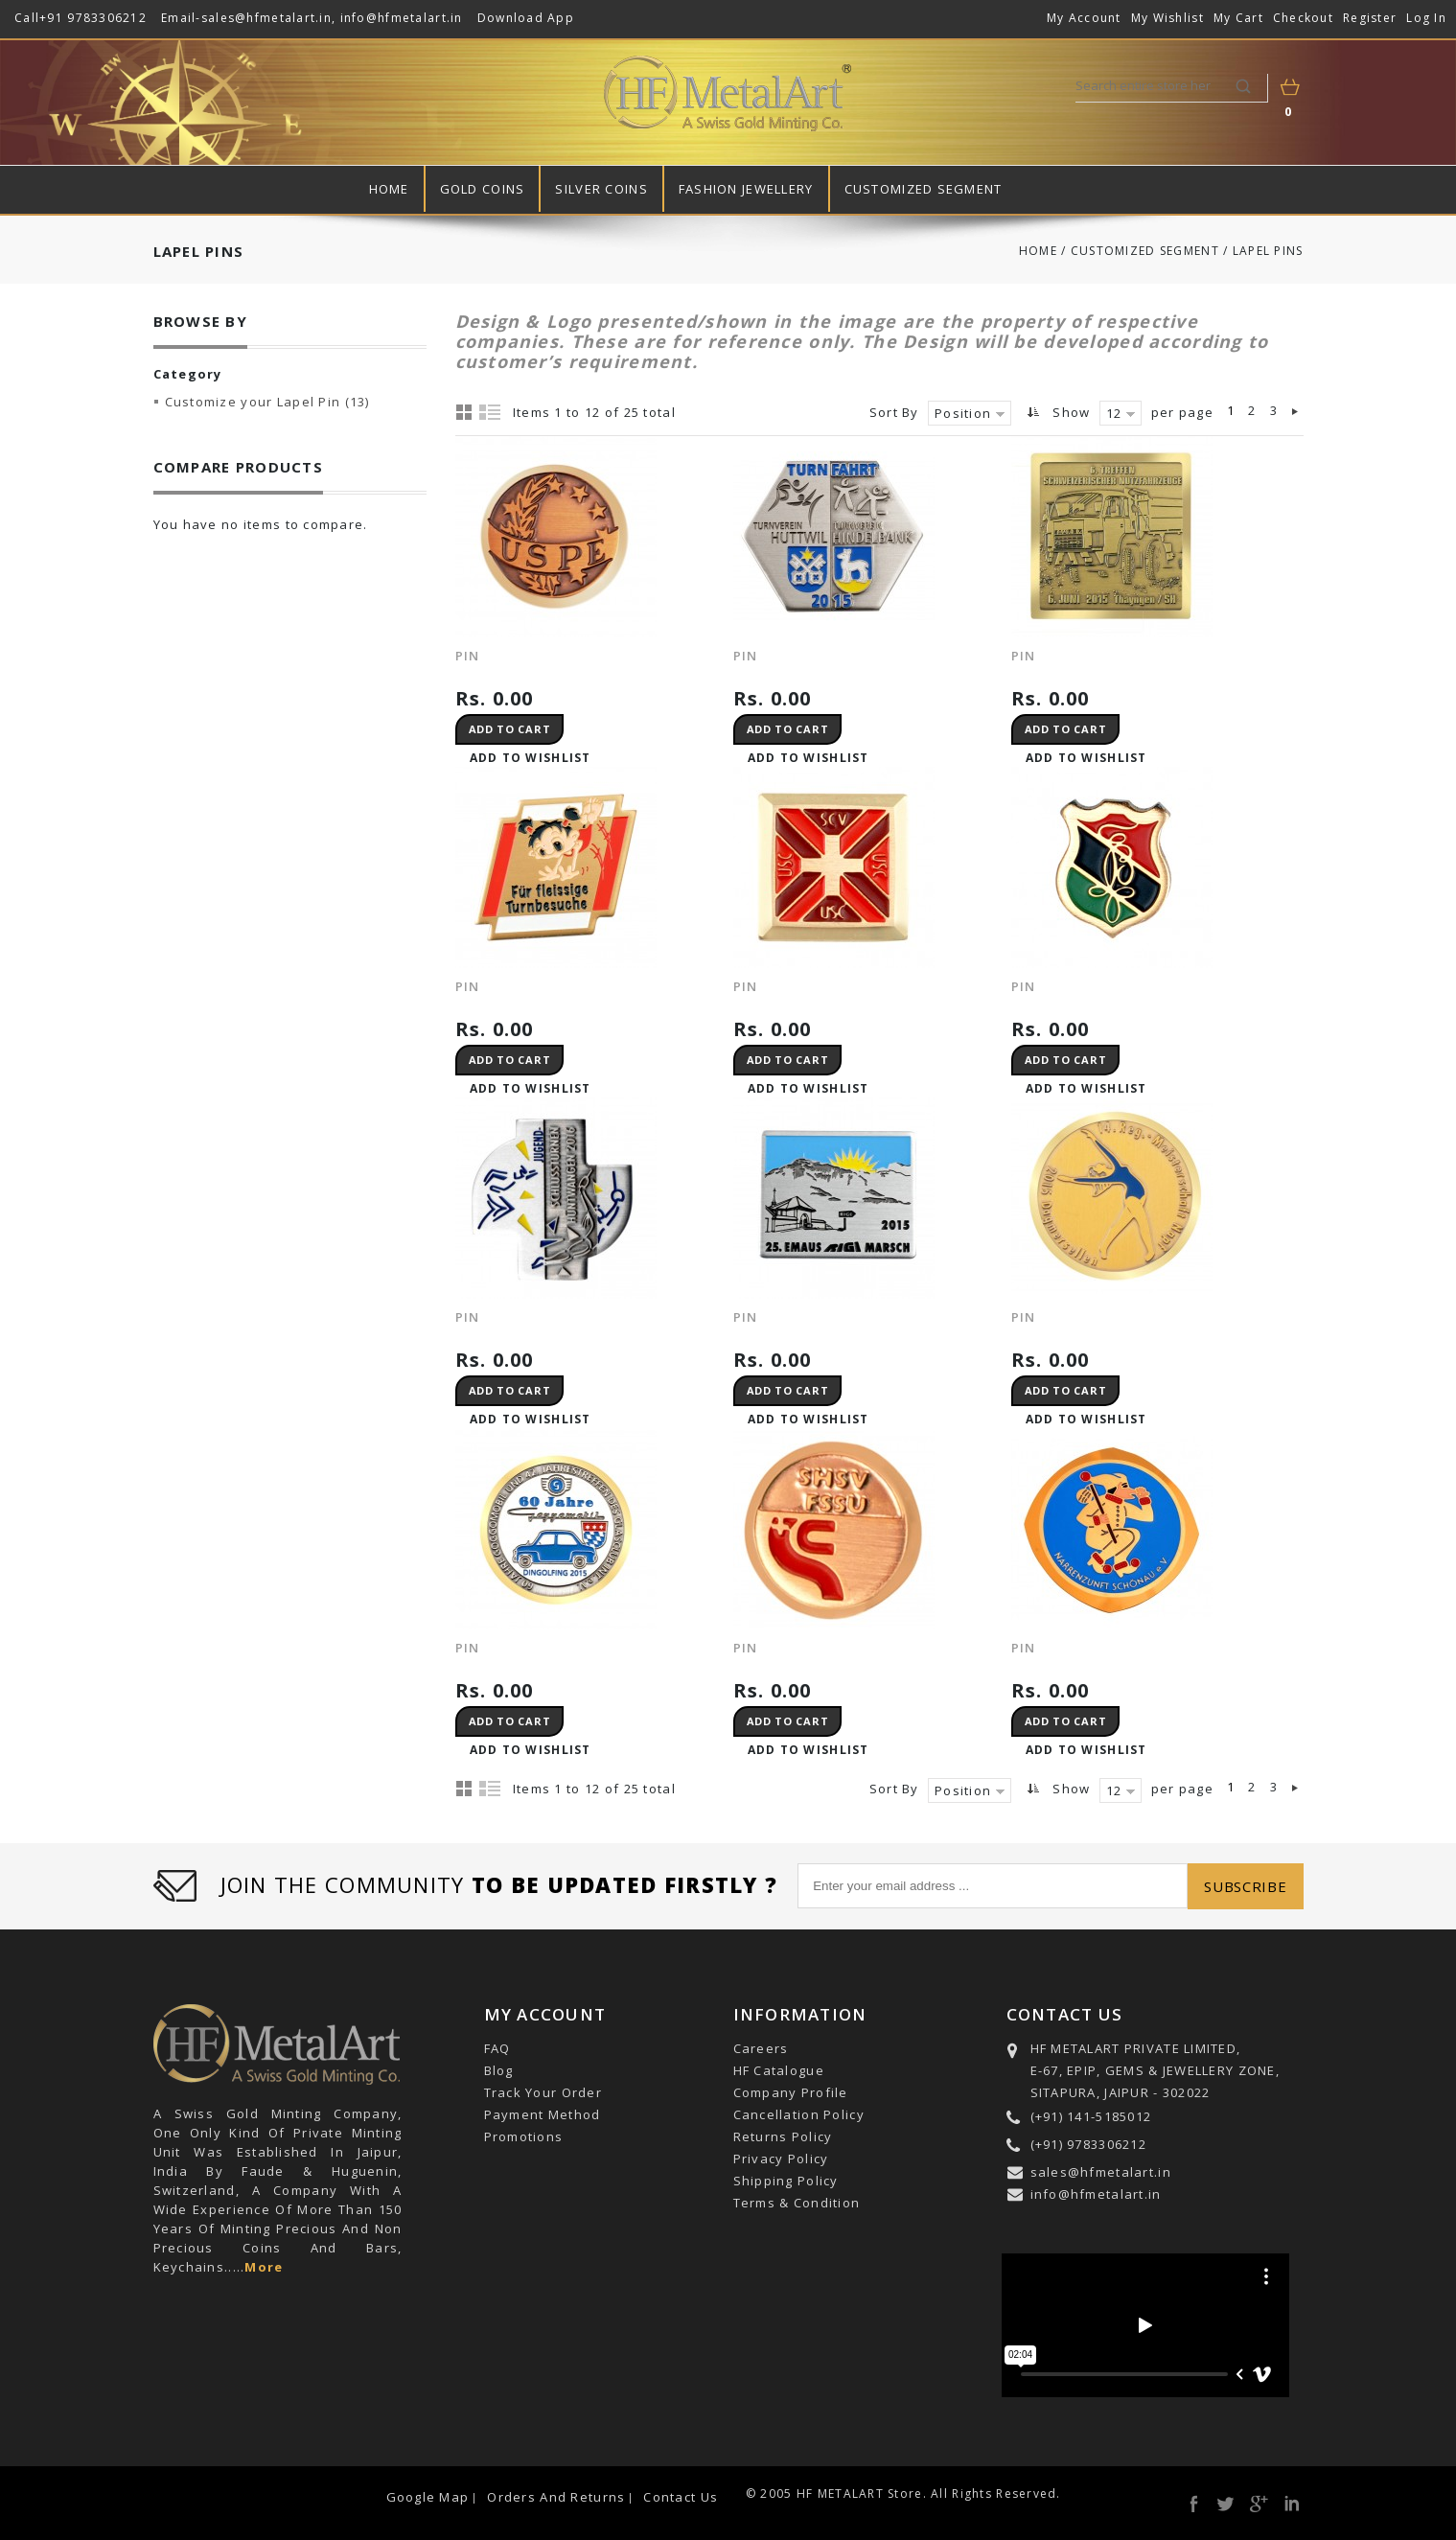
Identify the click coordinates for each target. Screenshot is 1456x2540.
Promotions (524, 2136)
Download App (525, 18)
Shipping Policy (786, 2180)
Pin (467, 655)
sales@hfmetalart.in (266, 18)
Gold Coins (482, 188)
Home (389, 188)
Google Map (428, 2496)
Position (963, 413)
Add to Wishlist (530, 758)
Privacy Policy (781, 2158)
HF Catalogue (778, 2070)
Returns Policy (783, 2136)
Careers (761, 2048)
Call (26, 18)
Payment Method (542, 2114)
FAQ (497, 2048)
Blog (499, 2070)
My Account (1084, 18)
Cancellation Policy (799, 2114)
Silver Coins (601, 188)
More (263, 2266)
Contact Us (680, 2496)
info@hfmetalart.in (401, 18)
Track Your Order (543, 2092)
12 (1114, 413)
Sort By (894, 412)
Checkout (1303, 18)
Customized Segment (923, 188)
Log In (1426, 18)
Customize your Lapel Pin (267, 401)
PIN (1023, 655)
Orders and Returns (556, 2496)
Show (1071, 412)
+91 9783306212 (93, 18)
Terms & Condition (797, 2202)
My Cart (1238, 18)
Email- (181, 18)
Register (1370, 18)
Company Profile (790, 2092)
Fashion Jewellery (746, 188)
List (490, 411)
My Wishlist (1167, 18)
